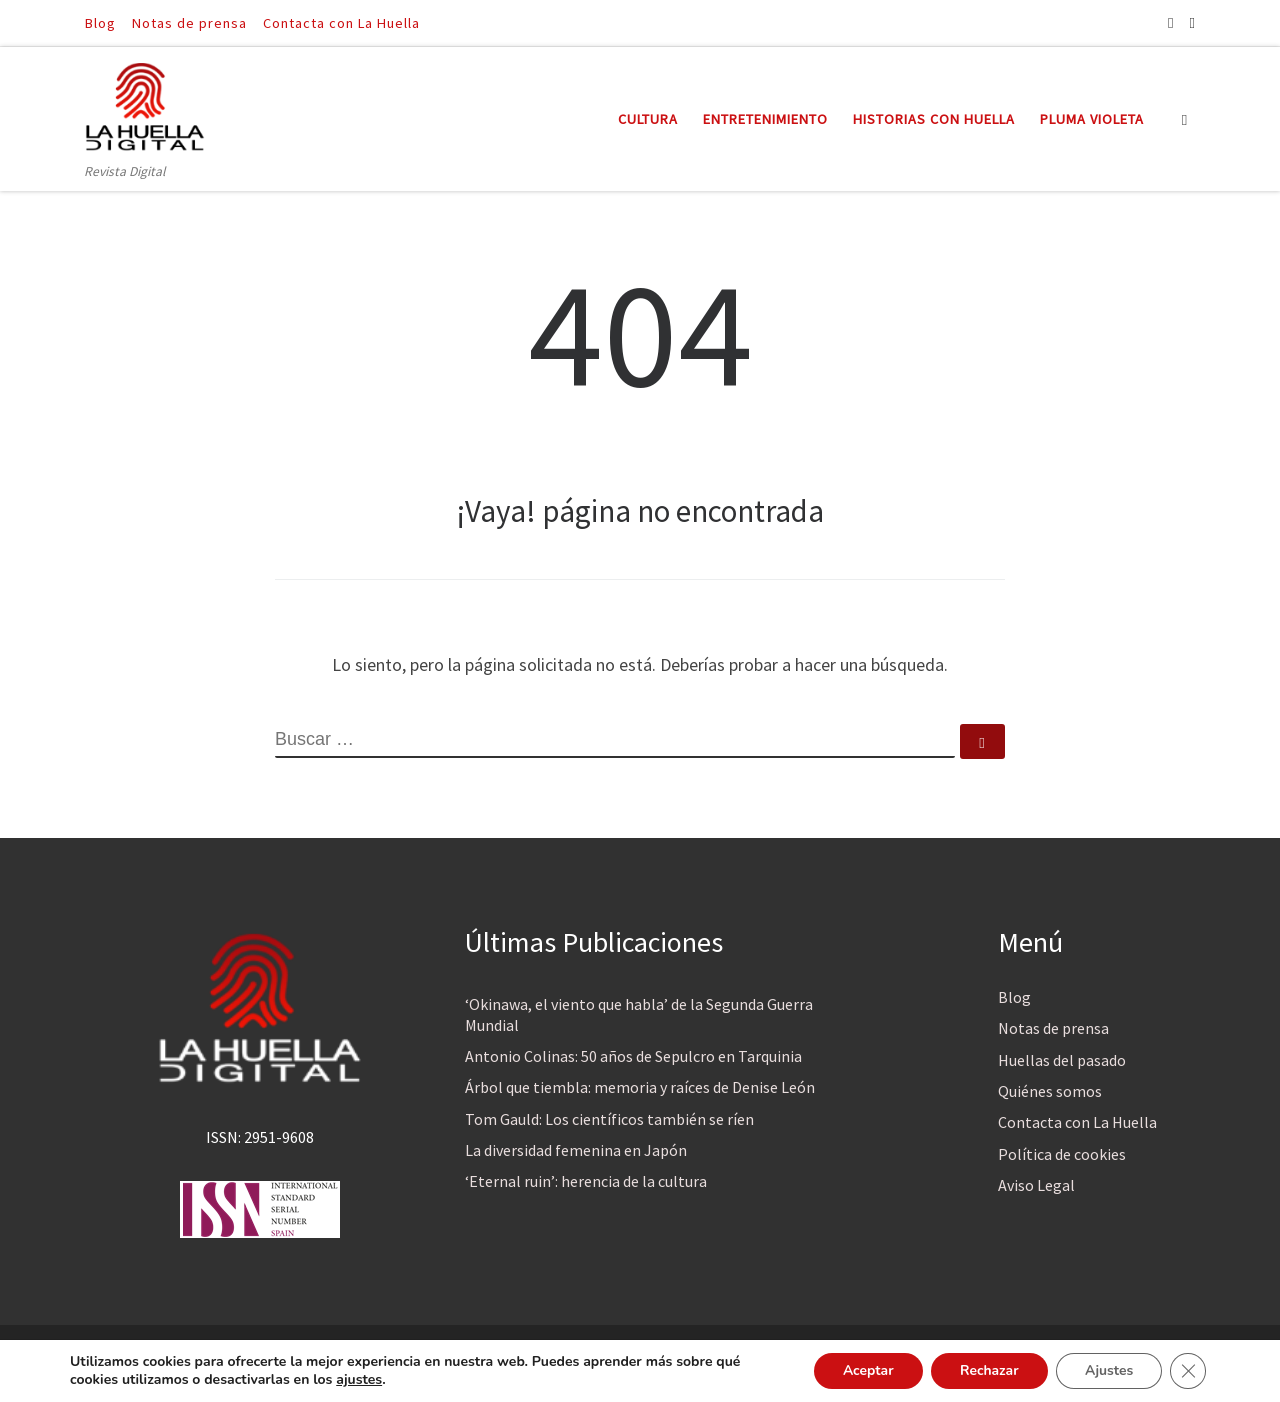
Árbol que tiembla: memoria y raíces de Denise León (640, 1087)
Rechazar (985, 1370)
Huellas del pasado (1062, 1060)
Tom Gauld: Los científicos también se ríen (609, 1119)
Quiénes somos (1050, 1091)
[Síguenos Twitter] (1192, 22)
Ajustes (1107, 1370)
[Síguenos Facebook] (1170, 22)
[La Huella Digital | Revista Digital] (145, 103)
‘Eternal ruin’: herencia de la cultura (586, 1181)
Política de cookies (1062, 1154)
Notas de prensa (1053, 1028)
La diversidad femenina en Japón (576, 1150)
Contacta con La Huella (1077, 1122)
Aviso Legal (1036, 1185)
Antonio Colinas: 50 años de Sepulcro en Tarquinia (633, 1056)
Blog (1014, 997)
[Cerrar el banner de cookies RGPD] (1188, 1371)
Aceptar (862, 1370)
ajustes (359, 1380)
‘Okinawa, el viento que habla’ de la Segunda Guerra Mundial (639, 1014)
